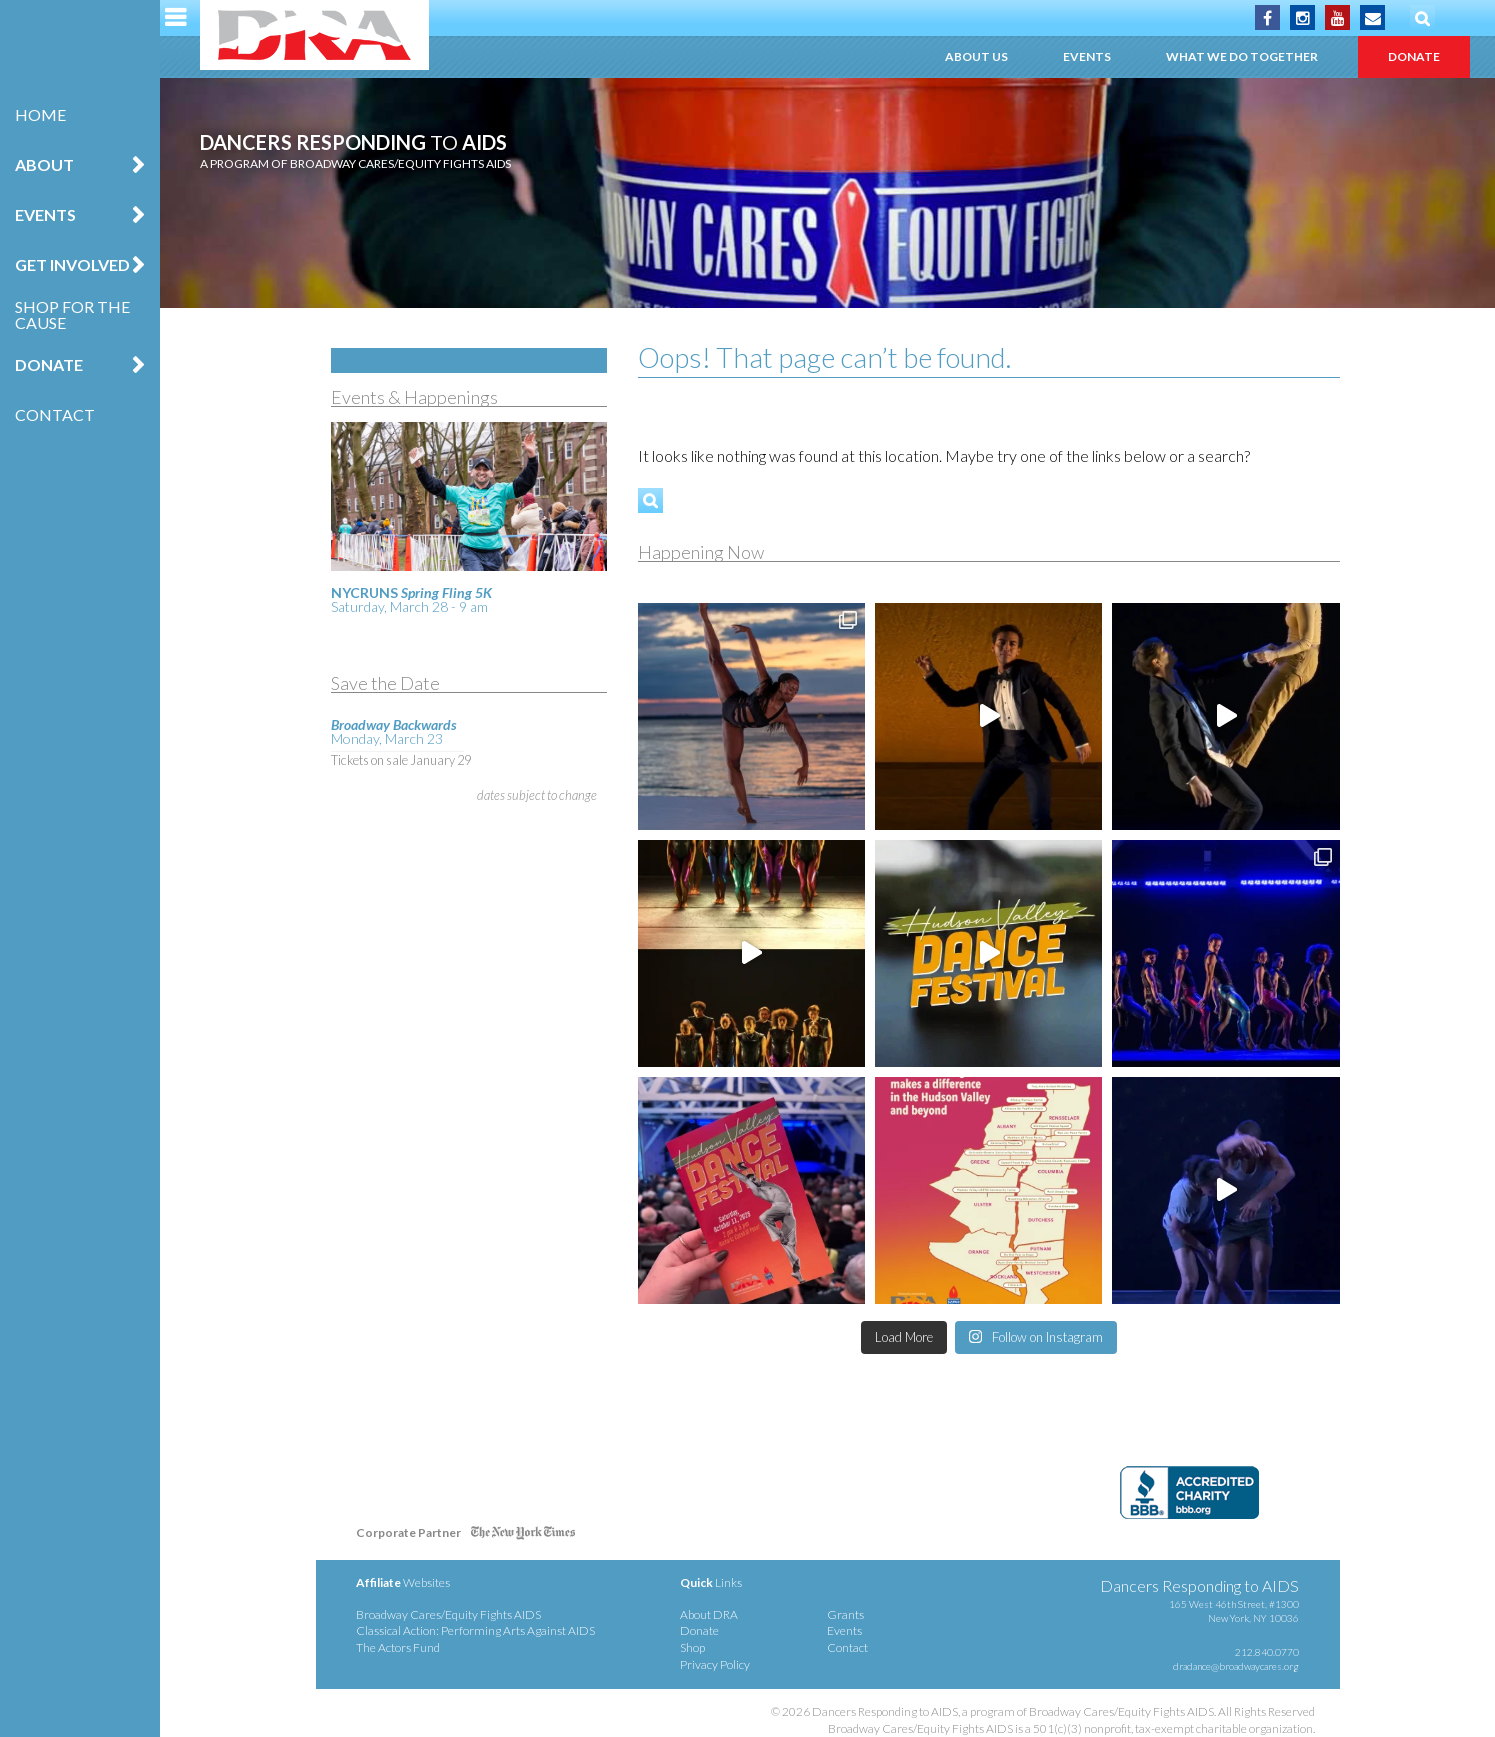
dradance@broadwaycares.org (1236, 1666)
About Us (976, 56)
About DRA (709, 1614)
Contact (55, 414)
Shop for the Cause (72, 314)
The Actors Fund (398, 1647)
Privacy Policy (715, 1664)
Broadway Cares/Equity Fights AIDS (448, 1614)
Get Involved (72, 264)
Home (40, 114)
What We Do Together (1242, 56)
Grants (845, 1614)
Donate (49, 364)
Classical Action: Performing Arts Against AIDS (475, 1630)
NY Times (523, 1536)
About (44, 164)
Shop (692, 1647)
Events (45, 214)
